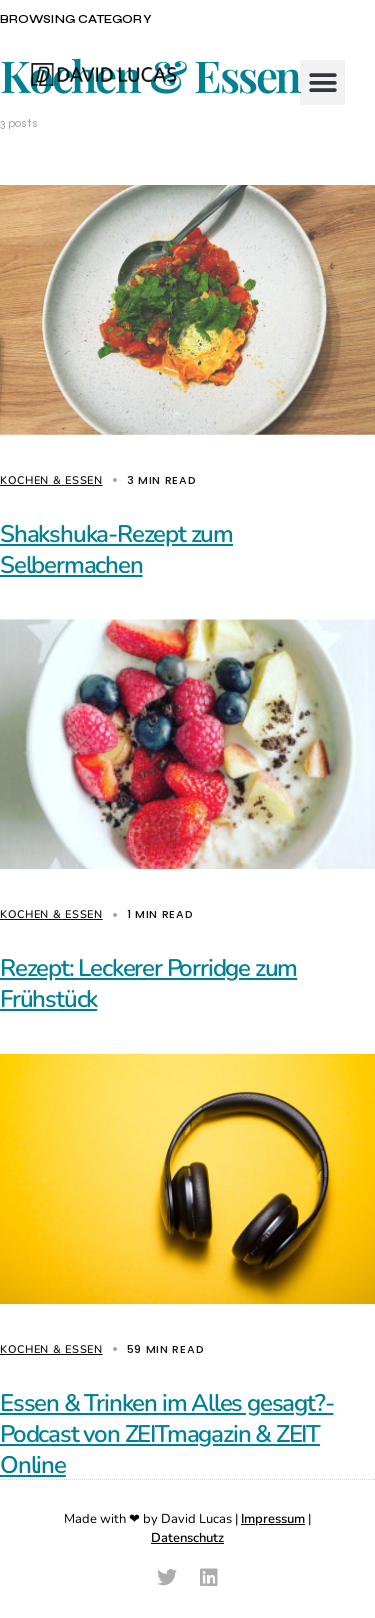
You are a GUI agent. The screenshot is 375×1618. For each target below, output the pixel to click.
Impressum (273, 1519)
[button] (322, 82)
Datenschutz (187, 1538)
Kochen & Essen (51, 480)
